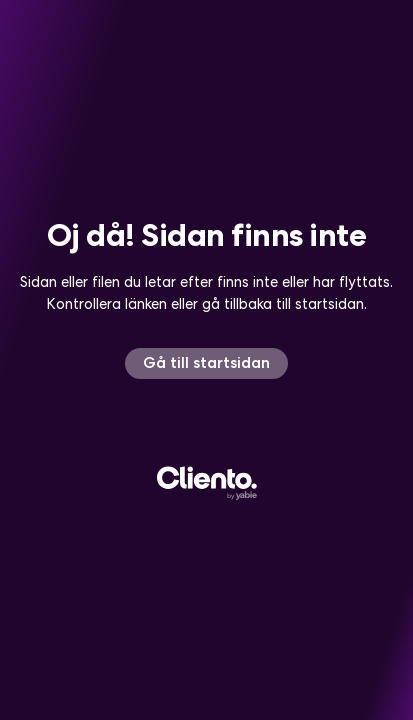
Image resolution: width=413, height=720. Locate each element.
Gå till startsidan (206, 362)
